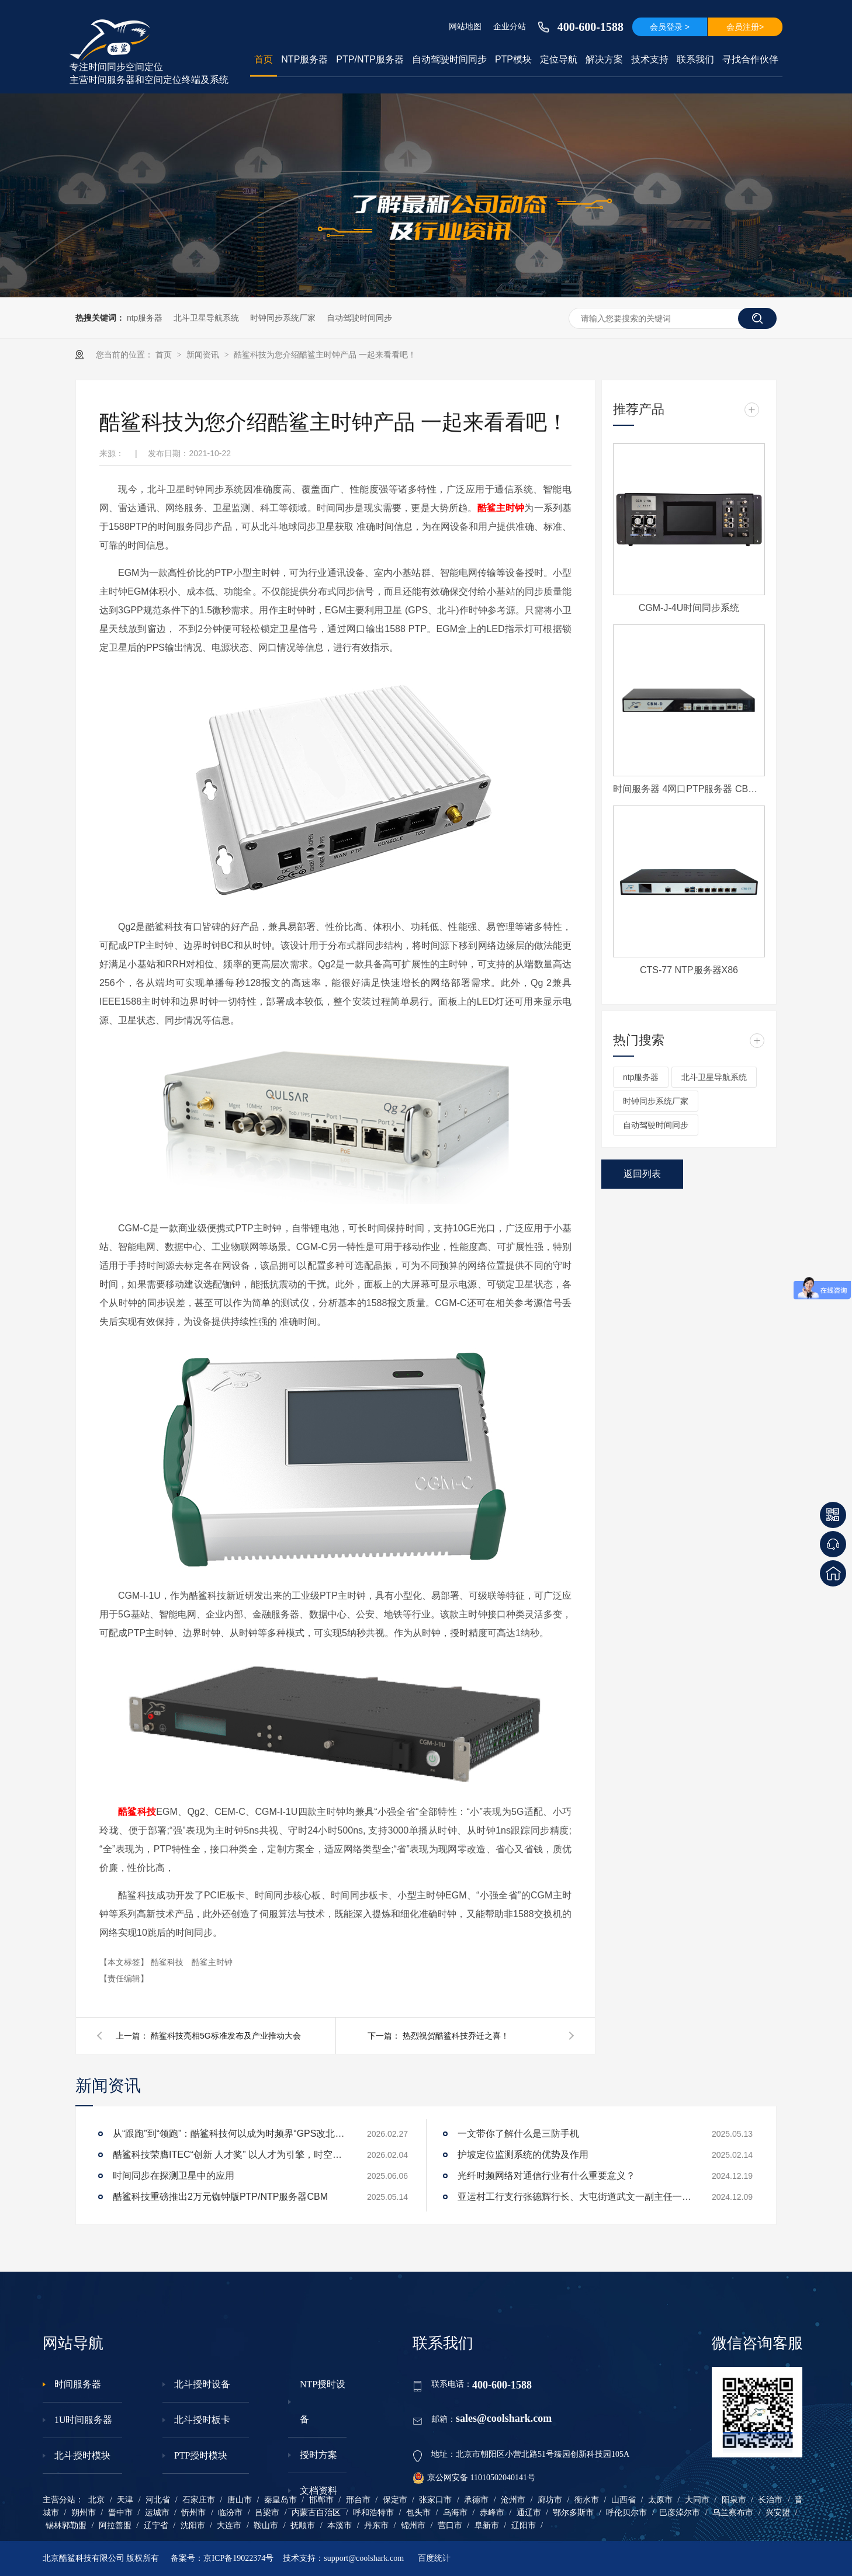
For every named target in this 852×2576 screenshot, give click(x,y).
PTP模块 (513, 59)
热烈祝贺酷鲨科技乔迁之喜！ (456, 2035)
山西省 (623, 2499)
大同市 (697, 2499)
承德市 (476, 2499)
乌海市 (455, 2512)
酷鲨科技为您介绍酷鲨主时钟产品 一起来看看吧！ (325, 354)
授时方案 (318, 2455)
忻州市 (193, 2512)
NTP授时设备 (322, 2401)
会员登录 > (670, 27)
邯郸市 (321, 2499)
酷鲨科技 (137, 1812)
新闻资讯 (203, 354)
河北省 (158, 2499)
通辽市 (529, 2512)
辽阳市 (523, 2525)
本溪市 (339, 2525)
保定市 (395, 2499)
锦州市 (413, 2525)
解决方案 (604, 59)
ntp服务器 (144, 317)
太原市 (660, 2499)
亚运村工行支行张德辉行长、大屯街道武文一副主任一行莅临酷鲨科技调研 (574, 2197)
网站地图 (465, 26)
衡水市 (586, 2499)
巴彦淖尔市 (679, 2512)
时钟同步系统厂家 (283, 317)
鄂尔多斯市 (573, 2512)
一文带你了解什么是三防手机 (518, 2133)
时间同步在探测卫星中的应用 (173, 2176)
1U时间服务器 (83, 2420)
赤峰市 (492, 2512)
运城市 (157, 2512)
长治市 (770, 2499)
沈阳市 (193, 2525)
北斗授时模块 (82, 2455)
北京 (96, 2499)
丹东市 (376, 2525)
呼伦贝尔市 (626, 2512)
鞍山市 (266, 2525)
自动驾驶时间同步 (449, 59)
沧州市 (513, 2499)
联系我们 (695, 59)
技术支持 (650, 59)
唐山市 (239, 2499)
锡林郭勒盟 (66, 2525)
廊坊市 (550, 2499)
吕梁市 (267, 2512)
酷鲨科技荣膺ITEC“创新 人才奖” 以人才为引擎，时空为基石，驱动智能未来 (230, 2155)
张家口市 (435, 2499)
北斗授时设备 (202, 2384)
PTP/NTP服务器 (370, 59)
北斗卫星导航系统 (206, 317)
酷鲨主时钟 (501, 508)
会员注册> (745, 27)
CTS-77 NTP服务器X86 (689, 970)
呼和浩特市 (373, 2512)
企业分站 (509, 26)
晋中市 (120, 2512)
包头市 (418, 2512)
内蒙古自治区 (316, 2512)
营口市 (450, 2525)
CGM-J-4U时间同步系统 (689, 608)
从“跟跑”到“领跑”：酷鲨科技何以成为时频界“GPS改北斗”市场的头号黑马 (230, 2133)
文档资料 (318, 2490)
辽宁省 (156, 2525)
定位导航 (558, 59)
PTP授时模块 (201, 2455)
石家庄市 (198, 2499)
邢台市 (358, 2499)
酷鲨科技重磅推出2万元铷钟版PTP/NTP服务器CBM (220, 2197)
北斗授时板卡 (202, 2420)
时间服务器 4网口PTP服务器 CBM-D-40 (689, 789)
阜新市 (487, 2525)
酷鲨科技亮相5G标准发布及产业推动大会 (226, 2035)
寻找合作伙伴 (750, 59)
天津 (125, 2499)
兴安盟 (778, 2512)
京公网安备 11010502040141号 (474, 2478)
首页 (263, 59)
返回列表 (642, 1174)
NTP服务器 (304, 59)
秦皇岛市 (280, 2499)
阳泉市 (734, 2499)
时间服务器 (77, 2384)
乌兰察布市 (732, 2512)
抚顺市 (302, 2525)
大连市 (229, 2525)
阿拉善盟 (115, 2525)
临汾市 (230, 2512)
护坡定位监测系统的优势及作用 (523, 2155)
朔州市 (83, 2512)
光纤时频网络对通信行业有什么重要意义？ (546, 2176)
